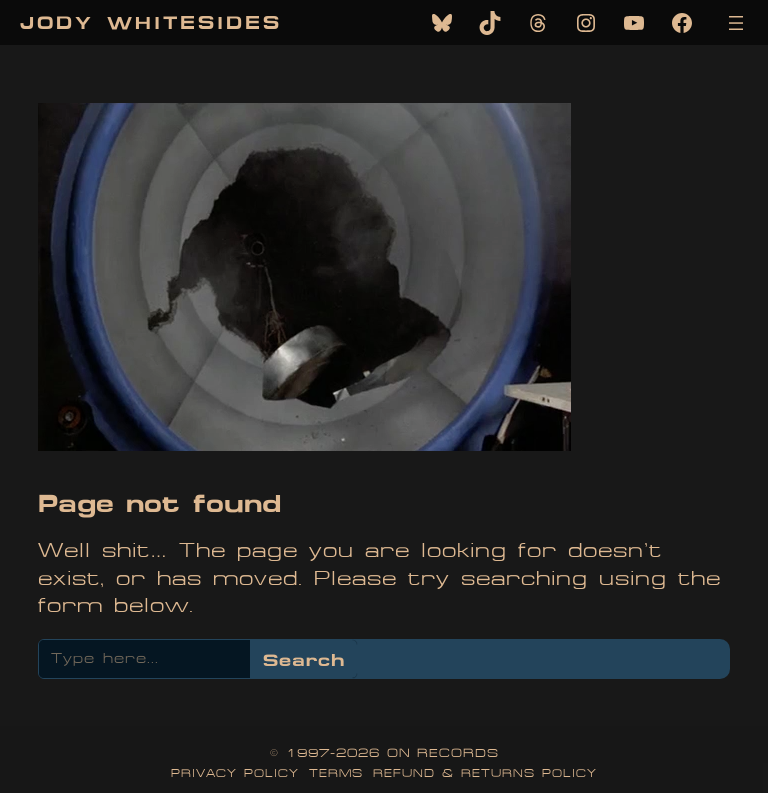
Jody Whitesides (151, 22)
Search (304, 659)
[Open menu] (736, 23)
